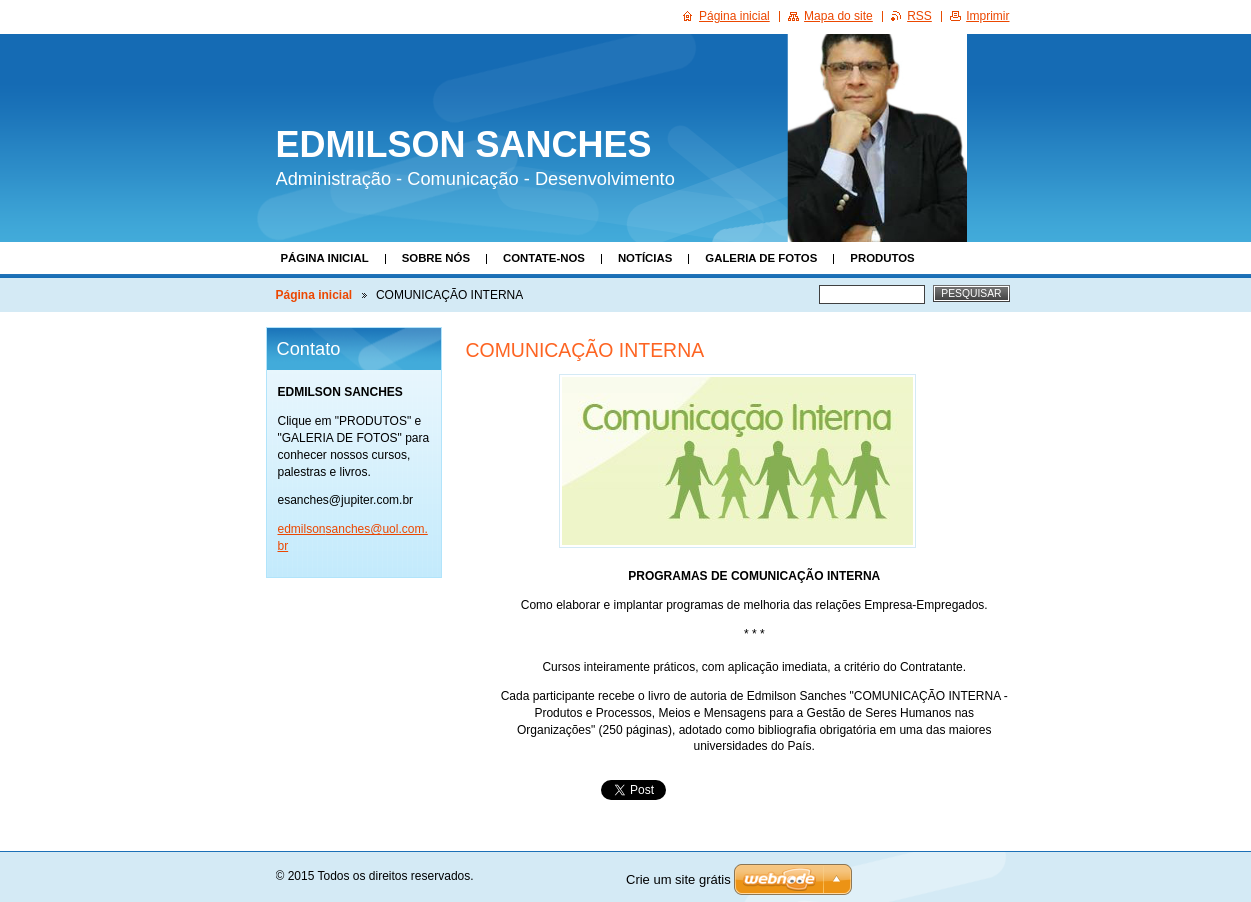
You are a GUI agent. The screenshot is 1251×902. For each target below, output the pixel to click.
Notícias (645, 258)
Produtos (882, 258)
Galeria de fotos (761, 258)
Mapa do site (838, 16)
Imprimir (987, 16)
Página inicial (325, 258)
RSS (919, 16)
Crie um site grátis (678, 879)
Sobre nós (436, 258)
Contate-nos (544, 258)
